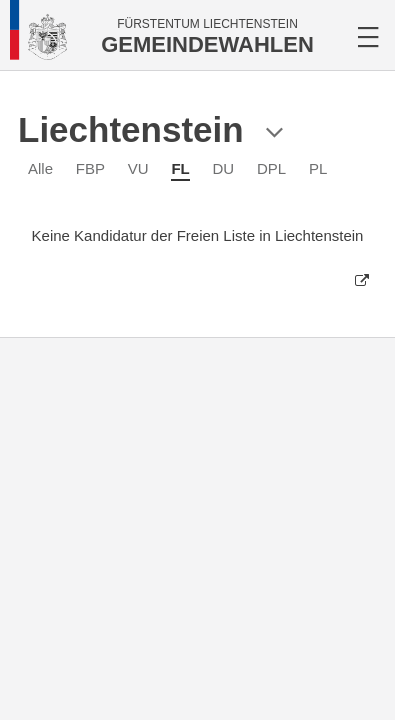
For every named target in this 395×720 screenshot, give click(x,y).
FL (180, 168)
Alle (40, 168)
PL (318, 168)
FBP (90, 168)
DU (224, 168)
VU (138, 168)
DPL (271, 168)
